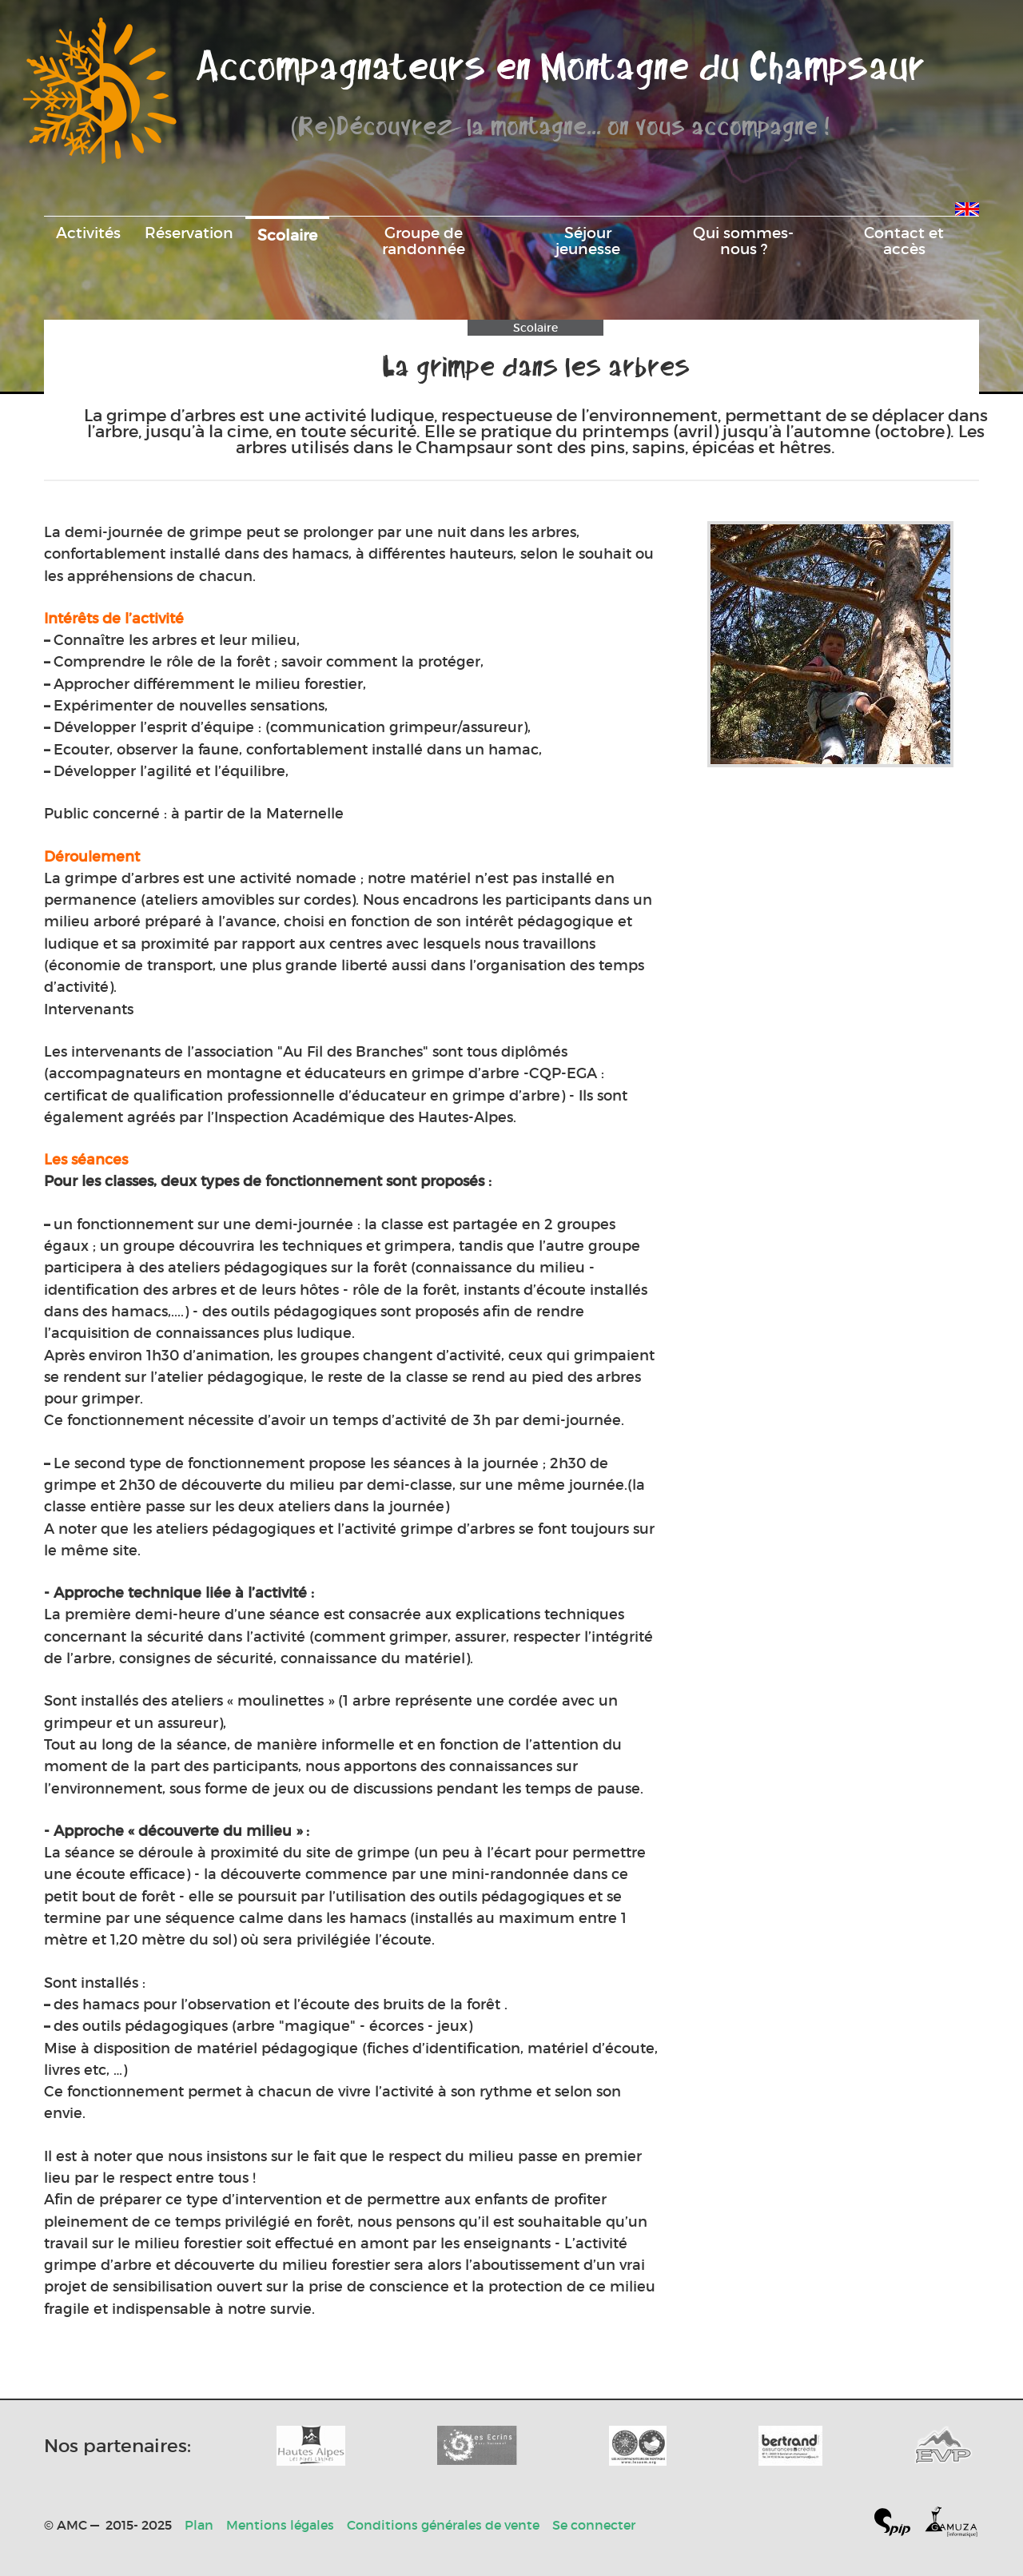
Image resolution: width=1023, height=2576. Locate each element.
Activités (88, 232)
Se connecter (593, 2525)
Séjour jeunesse (587, 240)
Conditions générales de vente (443, 2525)
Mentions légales (280, 2525)
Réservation (189, 232)
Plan (199, 2525)
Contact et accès (904, 240)
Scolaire (287, 235)
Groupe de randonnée (423, 240)
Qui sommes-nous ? (743, 240)
